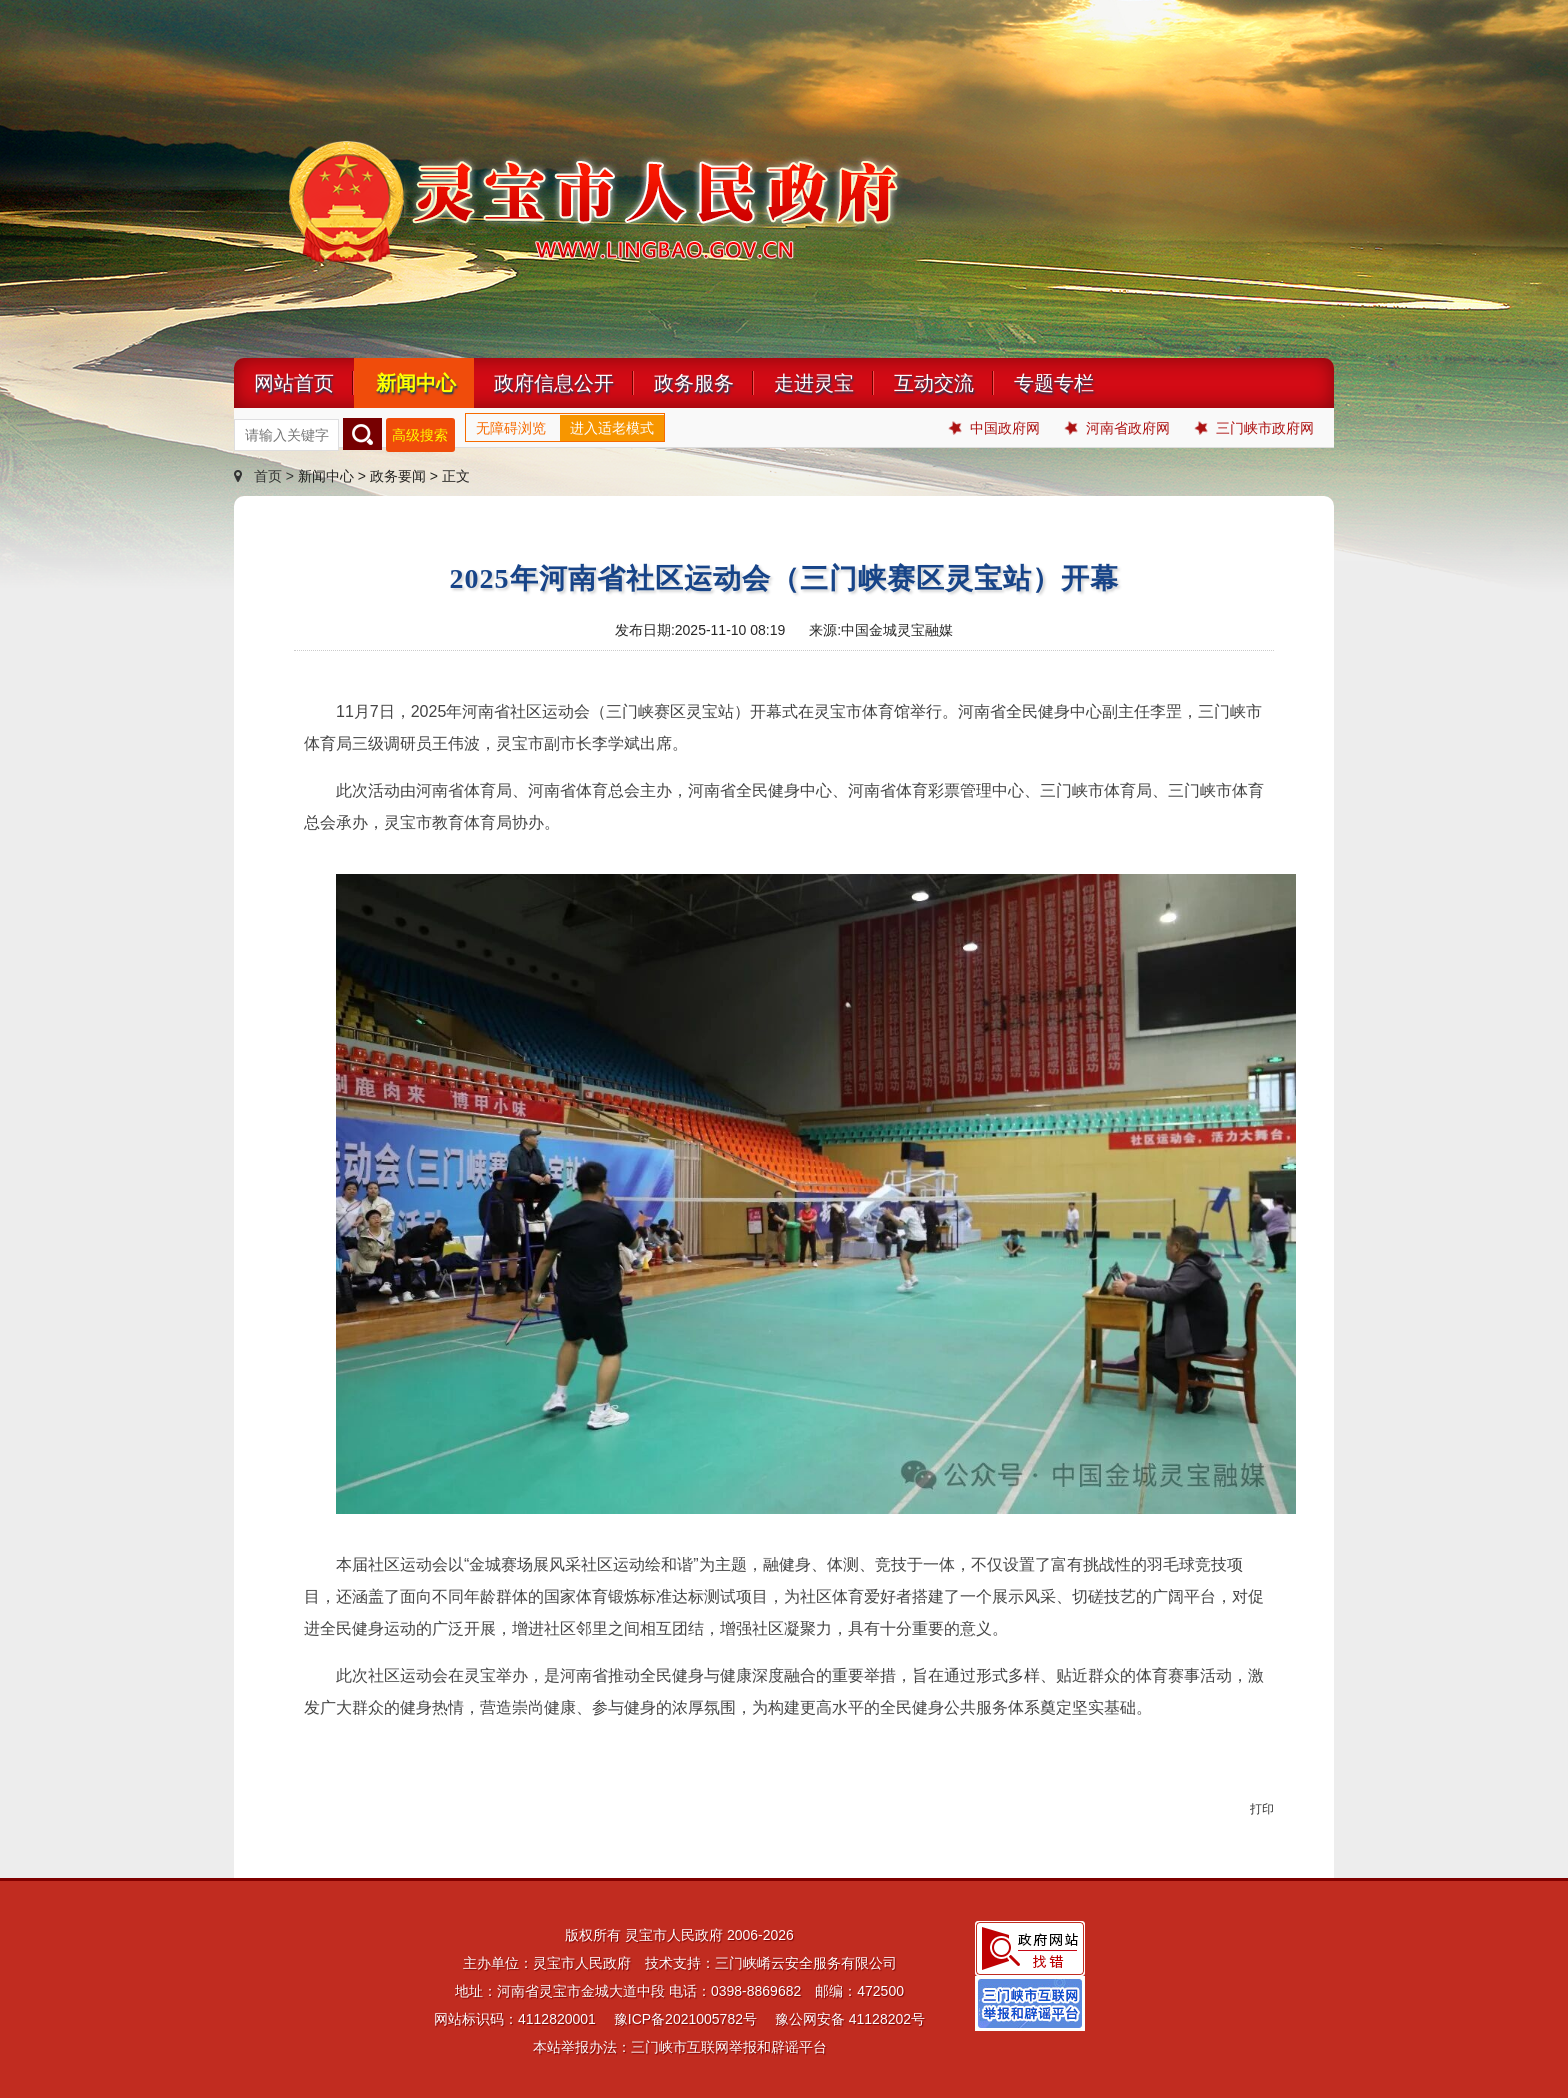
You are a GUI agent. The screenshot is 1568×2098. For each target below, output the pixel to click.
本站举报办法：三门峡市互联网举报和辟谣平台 (680, 2047)
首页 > (266, 476)
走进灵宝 (814, 383)
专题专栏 (1054, 383)
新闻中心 (416, 383)
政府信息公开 (554, 383)
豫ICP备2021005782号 (685, 2019)
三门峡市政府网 (1254, 428)
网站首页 (294, 383)
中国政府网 (994, 428)
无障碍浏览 (511, 428)
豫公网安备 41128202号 (850, 2019)
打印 (1262, 1809)
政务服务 (694, 383)
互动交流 (934, 383)
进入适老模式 (612, 428)
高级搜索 (420, 435)
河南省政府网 (1117, 428)
